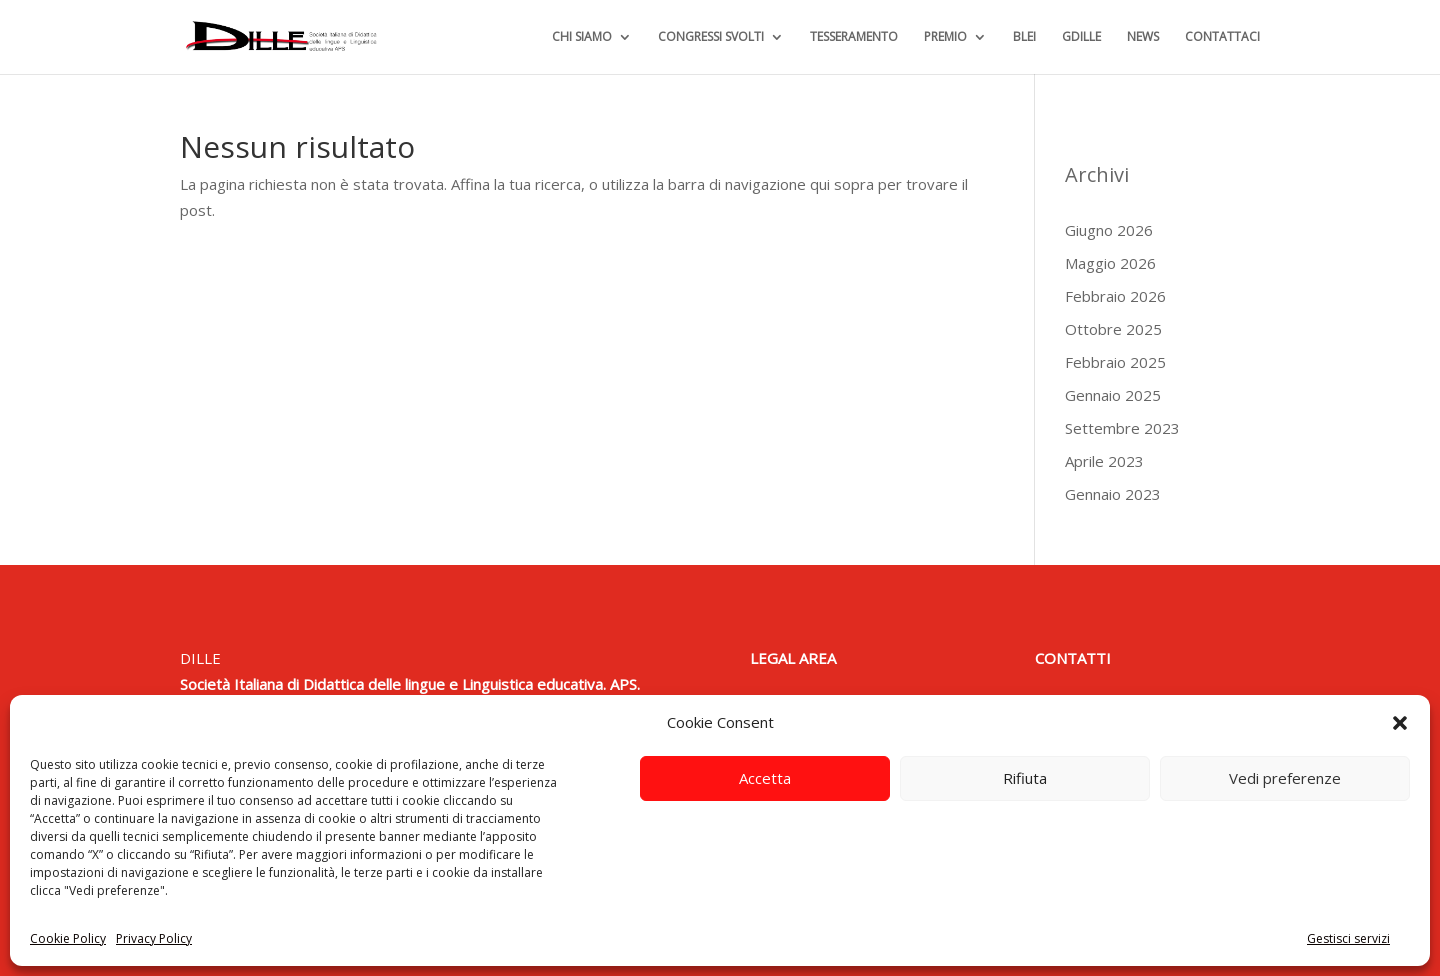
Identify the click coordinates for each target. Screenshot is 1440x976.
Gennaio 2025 (1113, 395)
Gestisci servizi (1348, 938)
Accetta (765, 778)
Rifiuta (1025, 778)
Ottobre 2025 (1113, 329)
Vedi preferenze (1285, 778)
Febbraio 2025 (1115, 362)
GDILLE (1081, 37)
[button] (1400, 723)
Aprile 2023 (1104, 461)
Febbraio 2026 (1115, 296)
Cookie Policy (68, 938)
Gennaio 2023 (1113, 494)
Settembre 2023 (1122, 428)
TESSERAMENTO (854, 37)
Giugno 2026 (1109, 230)
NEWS (1143, 37)
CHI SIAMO (582, 37)
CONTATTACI (1222, 37)
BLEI (1024, 37)
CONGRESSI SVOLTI (711, 37)
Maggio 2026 (1110, 263)
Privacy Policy (154, 938)
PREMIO (945, 37)
